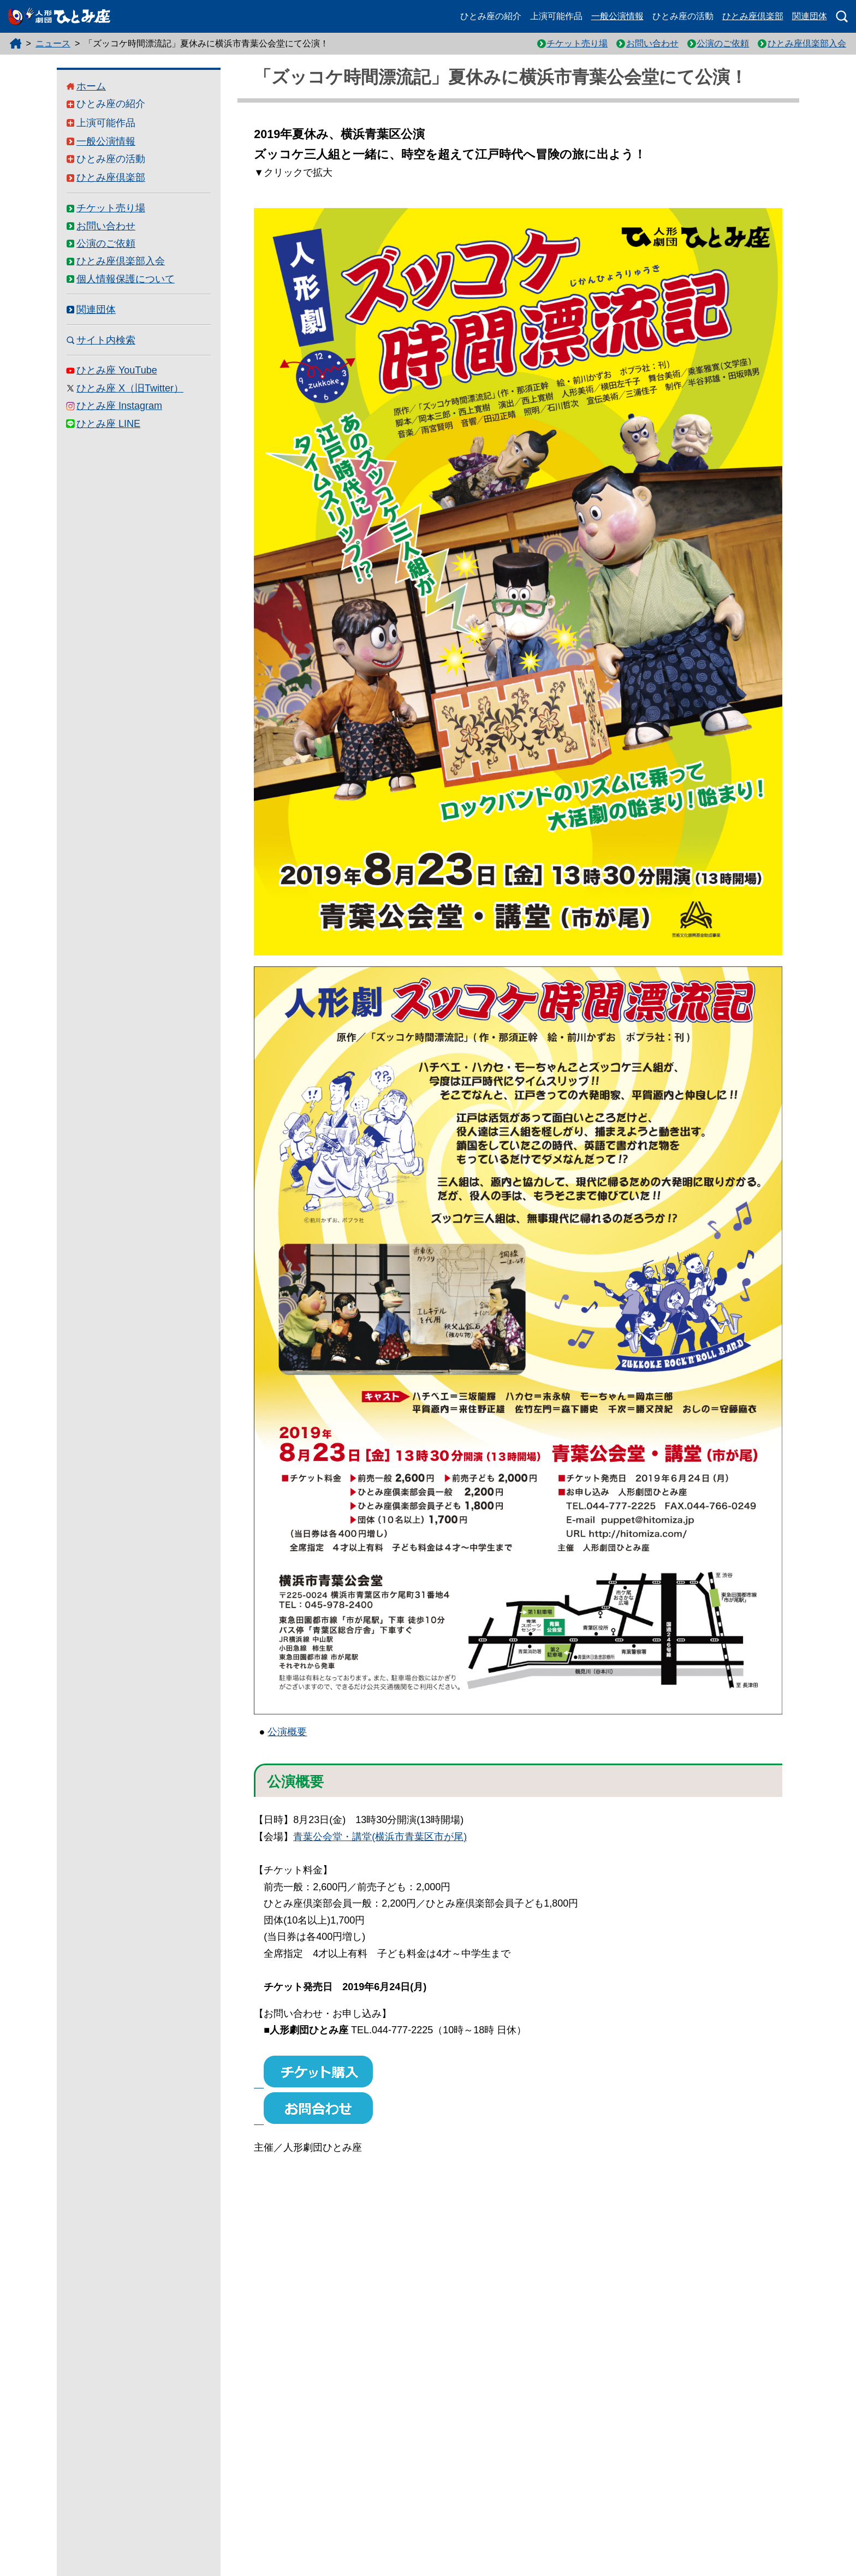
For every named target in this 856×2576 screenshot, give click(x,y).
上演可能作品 (556, 16)
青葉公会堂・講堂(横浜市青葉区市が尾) (380, 1836)
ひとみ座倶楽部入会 (807, 43)
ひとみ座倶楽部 (752, 16)
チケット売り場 (577, 43)
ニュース (52, 43)
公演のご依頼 (723, 43)
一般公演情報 (617, 16)
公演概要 (287, 1731)
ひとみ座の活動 (683, 16)
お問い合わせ (652, 43)
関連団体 (809, 16)
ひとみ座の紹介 (490, 16)
